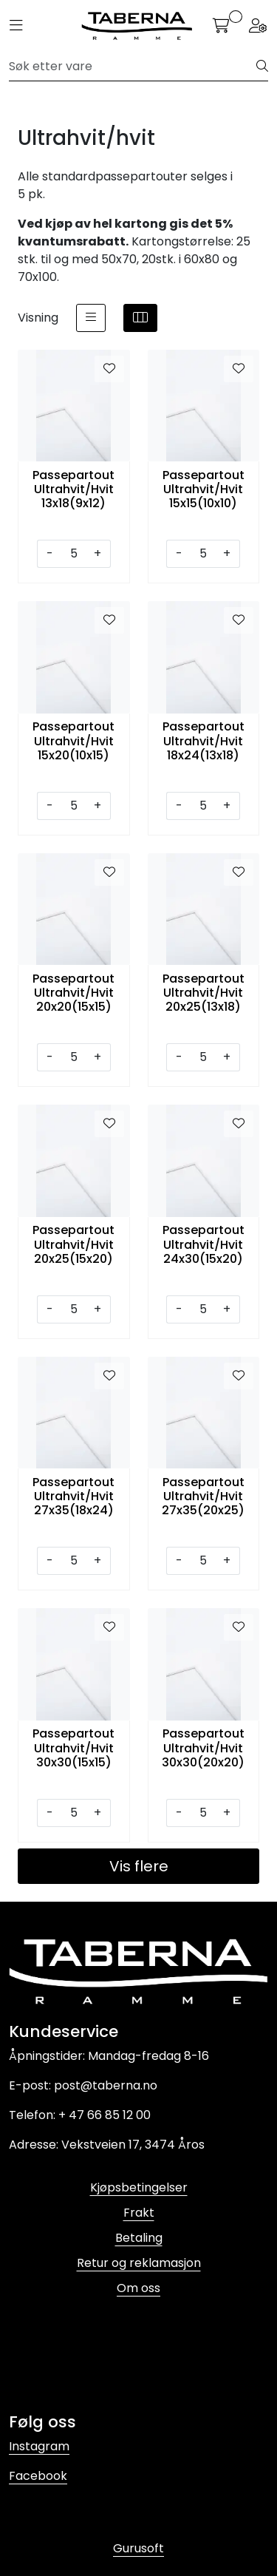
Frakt (138, 2212)
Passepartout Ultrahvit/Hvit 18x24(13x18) (203, 740)
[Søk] (133, 66)
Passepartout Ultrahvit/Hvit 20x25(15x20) (73, 1244)
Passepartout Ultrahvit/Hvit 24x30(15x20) (203, 1244)
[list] (91, 318)
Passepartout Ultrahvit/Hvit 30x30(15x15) (73, 1747)
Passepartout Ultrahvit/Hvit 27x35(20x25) (203, 1496)
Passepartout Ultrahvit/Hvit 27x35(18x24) (73, 1496)
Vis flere (138, 1866)
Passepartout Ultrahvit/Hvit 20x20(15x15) (73, 993)
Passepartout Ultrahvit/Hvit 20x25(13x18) (203, 993)
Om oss (138, 2288)
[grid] (140, 318)
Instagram (39, 2446)
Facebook (38, 2475)
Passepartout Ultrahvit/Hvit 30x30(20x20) (203, 1747)
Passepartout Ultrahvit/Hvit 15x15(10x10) (203, 489)
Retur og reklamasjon (139, 2262)
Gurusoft (138, 2548)
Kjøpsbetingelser (139, 2187)
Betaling (139, 2237)
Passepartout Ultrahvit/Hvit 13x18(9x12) (73, 489)
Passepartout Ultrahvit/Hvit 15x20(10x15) (73, 740)
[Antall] (73, 554)
